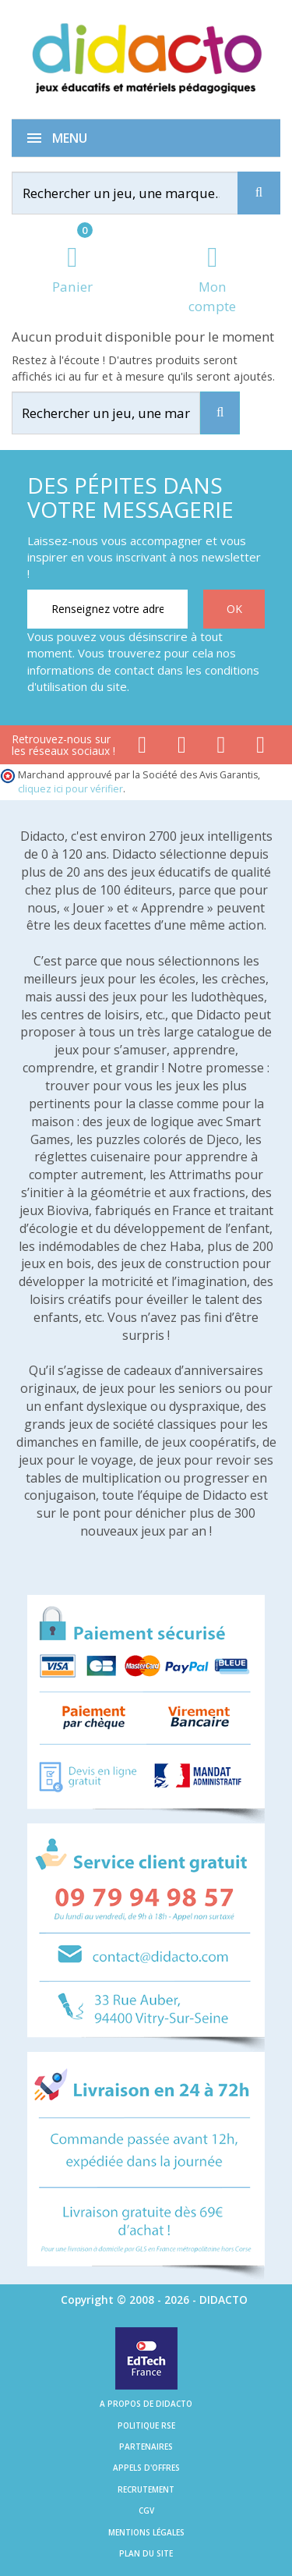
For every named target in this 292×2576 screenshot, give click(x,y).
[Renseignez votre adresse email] (107, 609)
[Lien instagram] (221, 748)
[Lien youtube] (182, 748)
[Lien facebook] (142, 748)
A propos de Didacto (146, 2403)
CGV (146, 2510)
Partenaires (146, 2446)
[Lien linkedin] (260, 748)
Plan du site (146, 2553)
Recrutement (146, 2489)
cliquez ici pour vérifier (70, 788)
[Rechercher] (139, 193)
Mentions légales (146, 2532)
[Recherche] (258, 193)
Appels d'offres (146, 2467)
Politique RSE (146, 2425)
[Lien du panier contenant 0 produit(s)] (72, 271)
